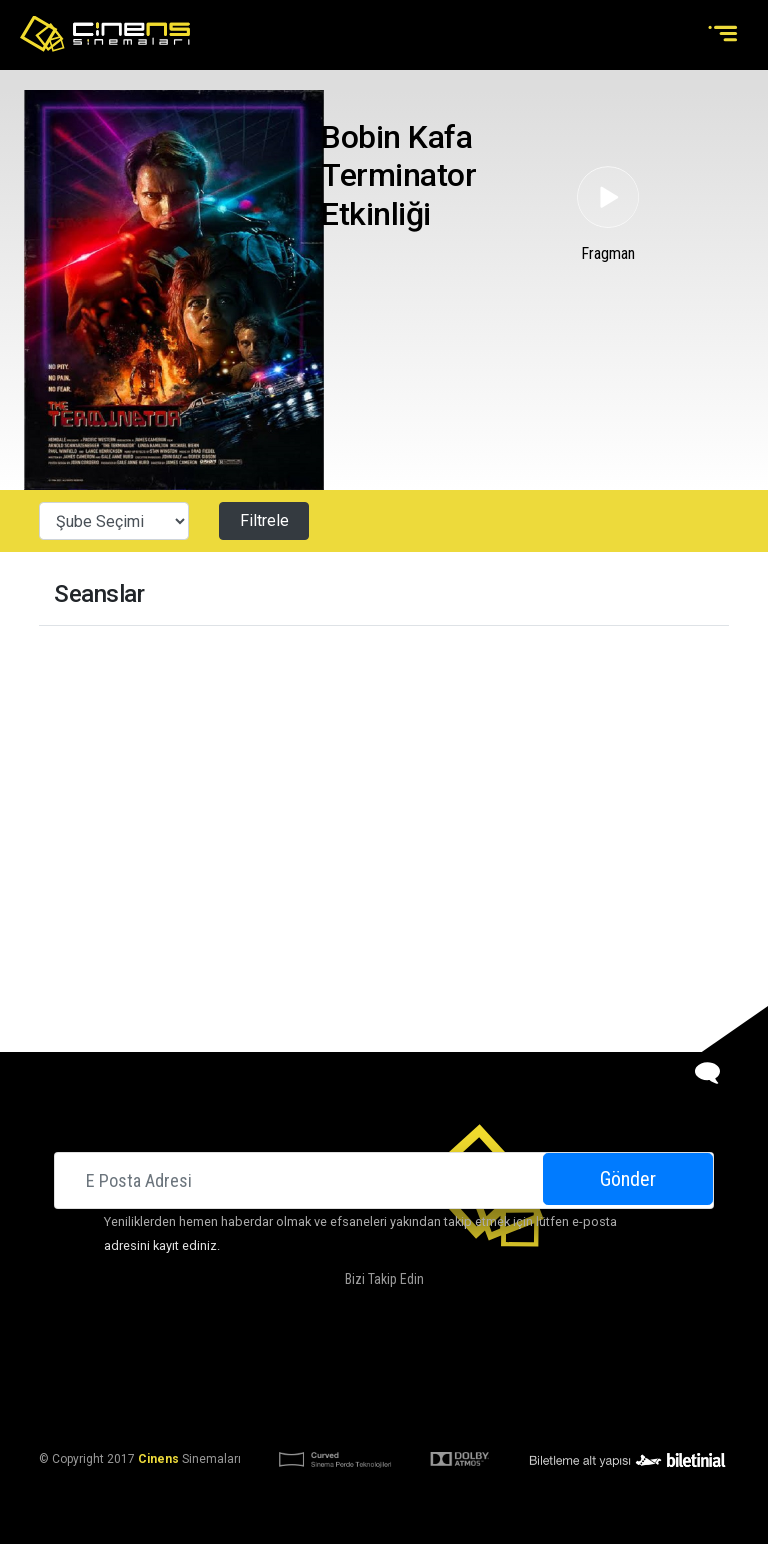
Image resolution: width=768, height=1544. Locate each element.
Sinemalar (172, 1362)
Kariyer (605, 1362)
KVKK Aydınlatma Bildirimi (287, 1410)
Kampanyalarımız (451, 1362)
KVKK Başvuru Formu (446, 1410)
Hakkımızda (255, 1362)
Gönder (628, 1179)
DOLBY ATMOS (343, 1362)
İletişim (543, 1362)
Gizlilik (543, 1410)
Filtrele (264, 520)
